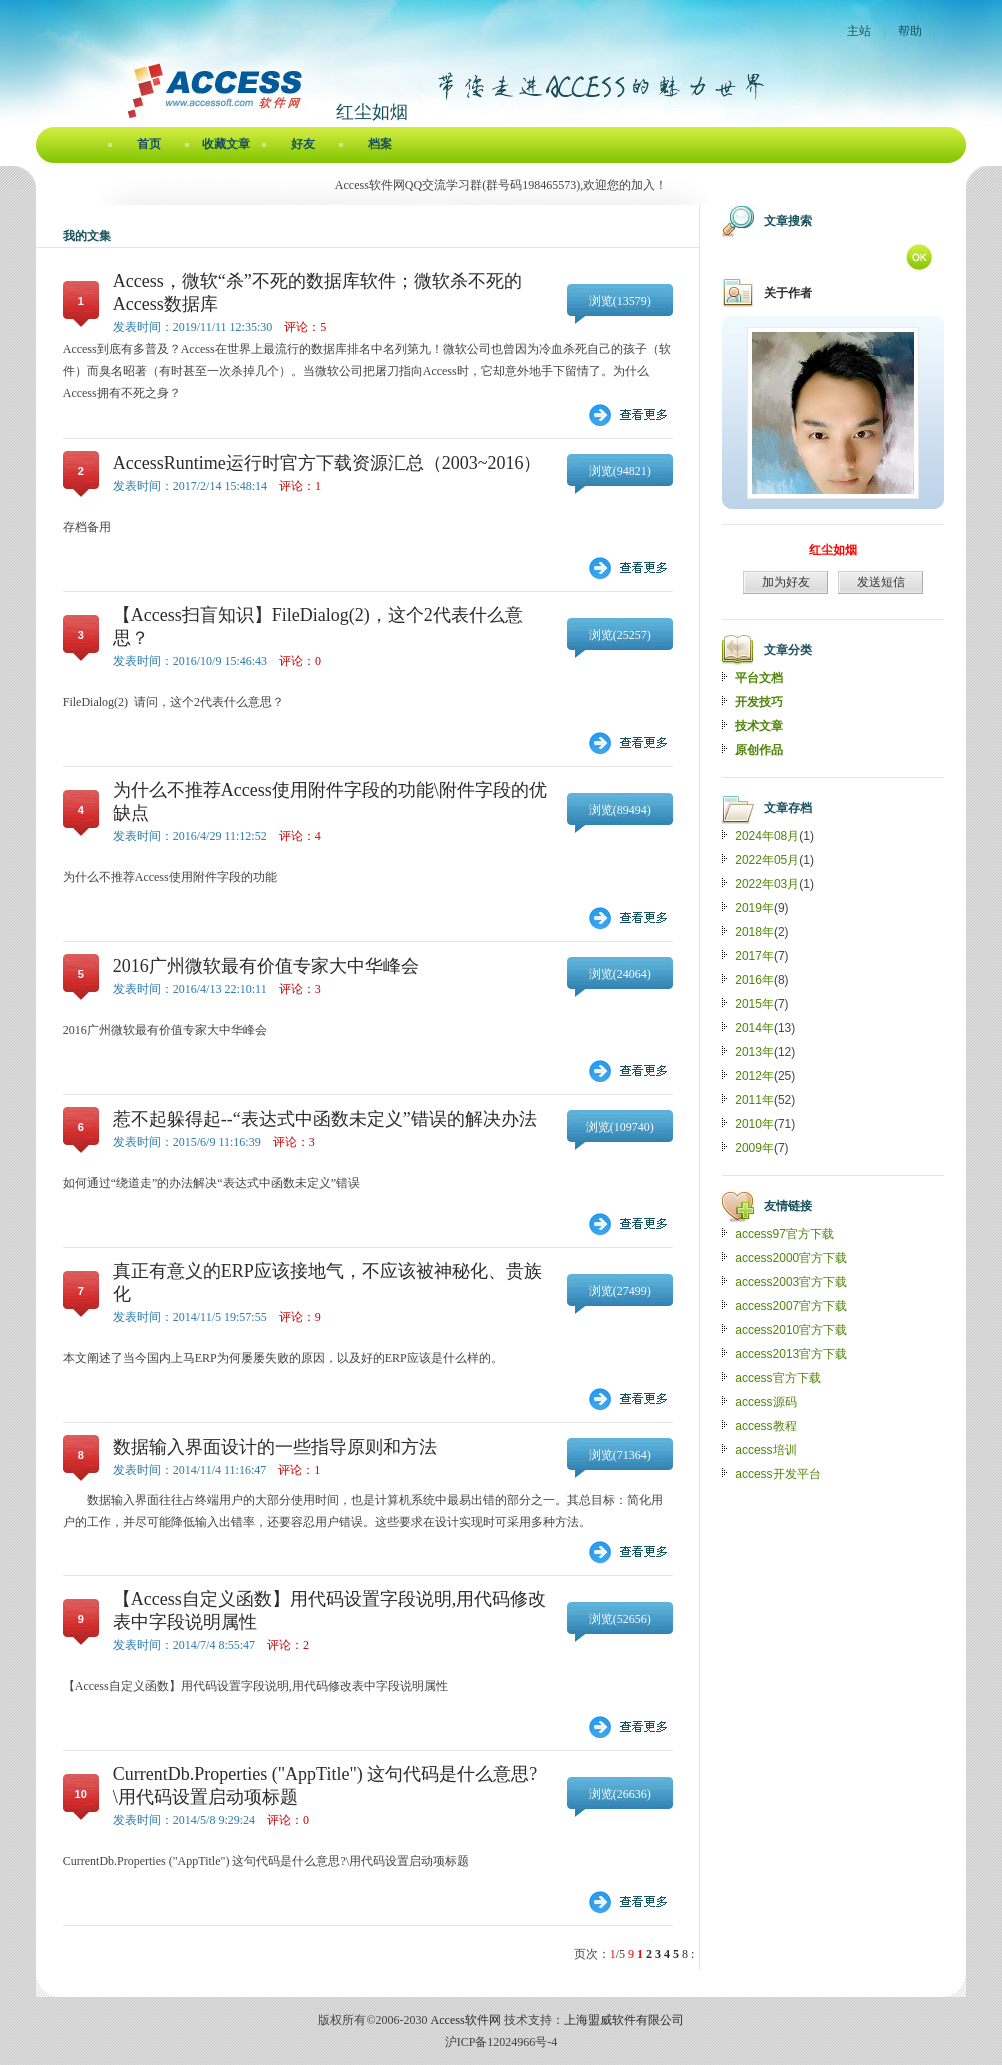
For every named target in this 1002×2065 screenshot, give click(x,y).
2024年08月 (767, 836)
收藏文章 (226, 144)
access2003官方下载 (791, 1282)
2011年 (754, 1100)
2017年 (754, 956)
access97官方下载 (784, 1234)
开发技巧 (759, 702)
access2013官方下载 (791, 1354)
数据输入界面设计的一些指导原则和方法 (275, 1447)
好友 (303, 144)
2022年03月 (767, 884)
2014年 (754, 1028)
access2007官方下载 (791, 1306)
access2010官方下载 (791, 1330)
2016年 (754, 980)
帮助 (910, 31)
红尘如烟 (833, 550)
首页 (149, 144)
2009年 (754, 1148)
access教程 (765, 1426)
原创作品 (759, 750)
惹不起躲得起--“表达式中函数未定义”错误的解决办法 (325, 1119)
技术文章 (759, 726)
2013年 (754, 1052)
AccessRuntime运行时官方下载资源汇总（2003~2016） (327, 463)
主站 (859, 31)
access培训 (765, 1450)
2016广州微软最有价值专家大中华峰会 (266, 966)
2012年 (754, 1076)
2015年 (754, 1004)
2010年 (754, 1124)
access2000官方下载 (791, 1258)
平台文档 (759, 678)
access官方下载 (777, 1378)
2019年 (754, 908)
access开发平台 (777, 1474)
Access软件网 (466, 2020)
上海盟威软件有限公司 (624, 2020)
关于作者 (788, 293)
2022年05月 (767, 860)
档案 (380, 144)
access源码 (765, 1402)
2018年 (754, 932)
